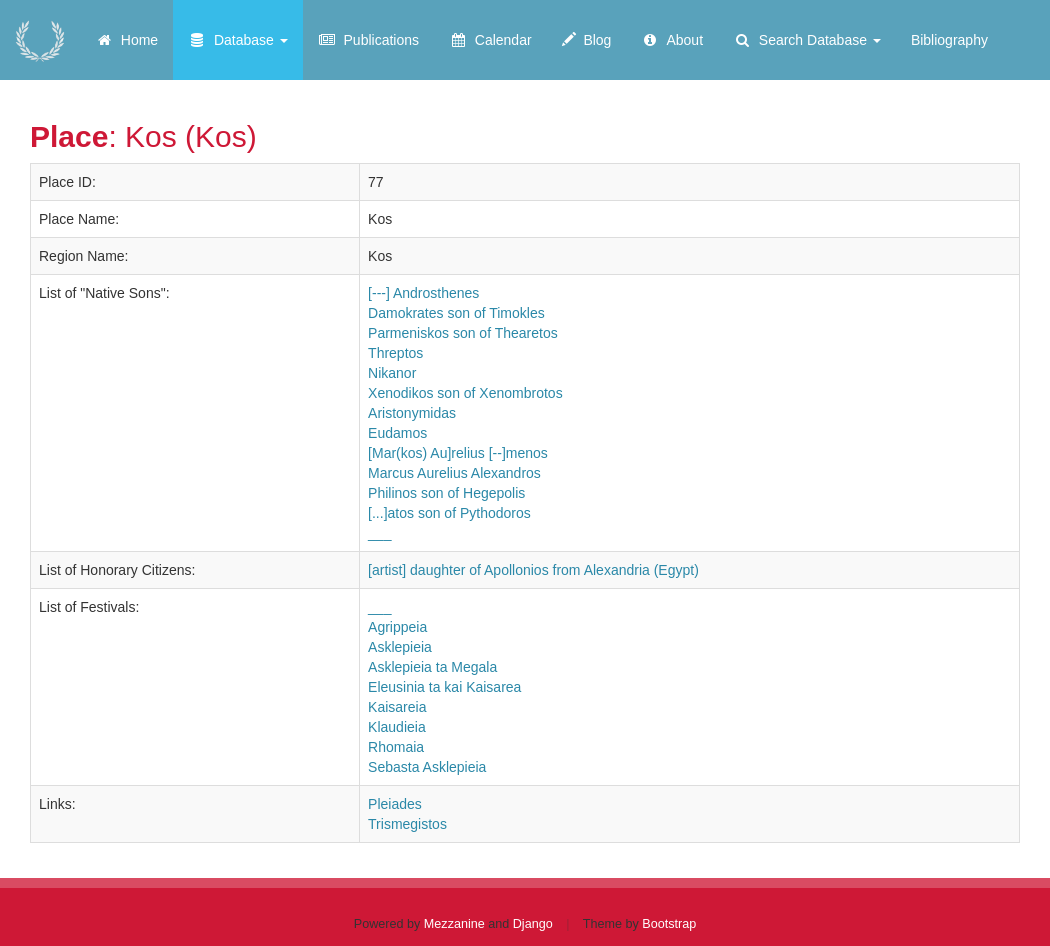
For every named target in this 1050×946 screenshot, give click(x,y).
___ (379, 533)
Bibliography (949, 40)
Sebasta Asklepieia (427, 767)
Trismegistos (407, 824)
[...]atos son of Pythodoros (449, 513)
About (672, 40)
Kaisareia (397, 707)
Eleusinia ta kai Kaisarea (444, 687)
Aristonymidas (412, 413)
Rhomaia (396, 747)
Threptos (395, 353)
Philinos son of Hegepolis (446, 493)
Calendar (490, 40)
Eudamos (397, 433)
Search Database (807, 40)
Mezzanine (454, 924)
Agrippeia (397, 627)
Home (126, 40)
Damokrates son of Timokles (456, 313)
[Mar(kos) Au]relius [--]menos (458, 453)
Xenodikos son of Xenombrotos (465, 393)
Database (238, 40)
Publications (368, 40)
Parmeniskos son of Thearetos (463, 333)
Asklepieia (400, 647)
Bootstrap (669, 924)
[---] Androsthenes (423, 293)
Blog (587, 40)
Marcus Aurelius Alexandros (454, 473)
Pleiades (395, 804)
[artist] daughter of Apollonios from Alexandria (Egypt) (533, 570)
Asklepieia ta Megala (432, 667)
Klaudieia (397, 727)
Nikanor (392, 373)
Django (533, 924)
